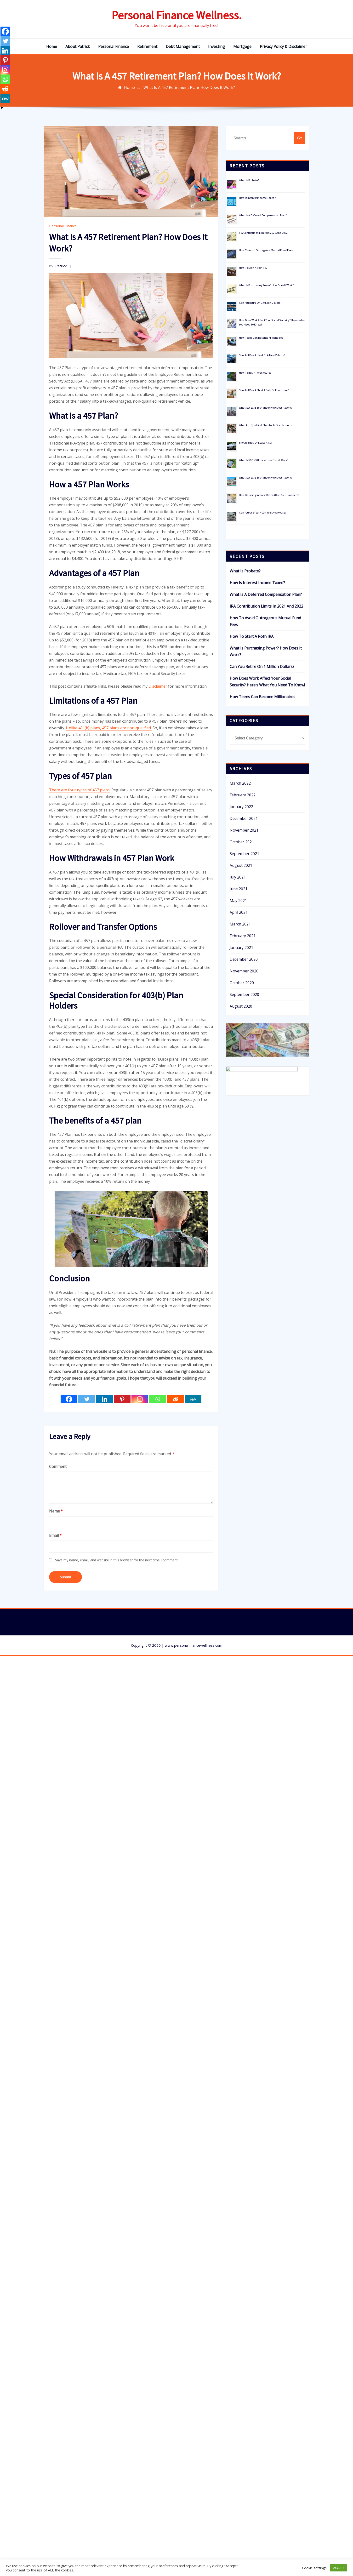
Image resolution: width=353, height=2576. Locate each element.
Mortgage (242, 46)
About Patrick (77, 46)
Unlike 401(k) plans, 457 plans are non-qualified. (109, 942)
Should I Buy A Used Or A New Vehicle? (262, 418)
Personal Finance (113, 46)
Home (51, 46)
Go (299, 142)
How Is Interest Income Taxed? (257, 261)
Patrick (58, 479)
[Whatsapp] (49, 419)
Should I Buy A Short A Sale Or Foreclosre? (264, 453)
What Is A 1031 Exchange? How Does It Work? (265, 541)
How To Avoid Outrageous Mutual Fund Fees (266, 313)
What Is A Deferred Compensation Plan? (263, 278)
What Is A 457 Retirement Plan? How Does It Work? (189, 91)
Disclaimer (157, 900)
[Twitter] (49, 381)
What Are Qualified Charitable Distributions (265, 488)
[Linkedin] (49, 390)
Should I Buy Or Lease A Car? (256, 506)
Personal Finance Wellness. (177, 15)
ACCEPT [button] (338, 2567)
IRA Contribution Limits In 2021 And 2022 (263, 296)
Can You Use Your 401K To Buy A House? (262, 575)
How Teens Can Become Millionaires (261, 401)
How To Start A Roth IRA (253, 331)
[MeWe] (49, 438)
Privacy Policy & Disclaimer (283, 46)
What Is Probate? (249, 243)
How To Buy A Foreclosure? (255, 436)
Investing (216, 46)
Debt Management (183, 46)
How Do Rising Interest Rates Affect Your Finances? (269, 558)
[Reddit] (49, 429)
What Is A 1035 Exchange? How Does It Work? (265, 471)
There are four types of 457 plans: (79, 1004)
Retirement (147, 46)
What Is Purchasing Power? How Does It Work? (266, 348)
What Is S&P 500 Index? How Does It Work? (263, 523)
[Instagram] (49, 410)
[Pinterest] (49, 400)
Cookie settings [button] (314, 2568)
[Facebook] (49, 371)
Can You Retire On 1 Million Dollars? (260, 366)
